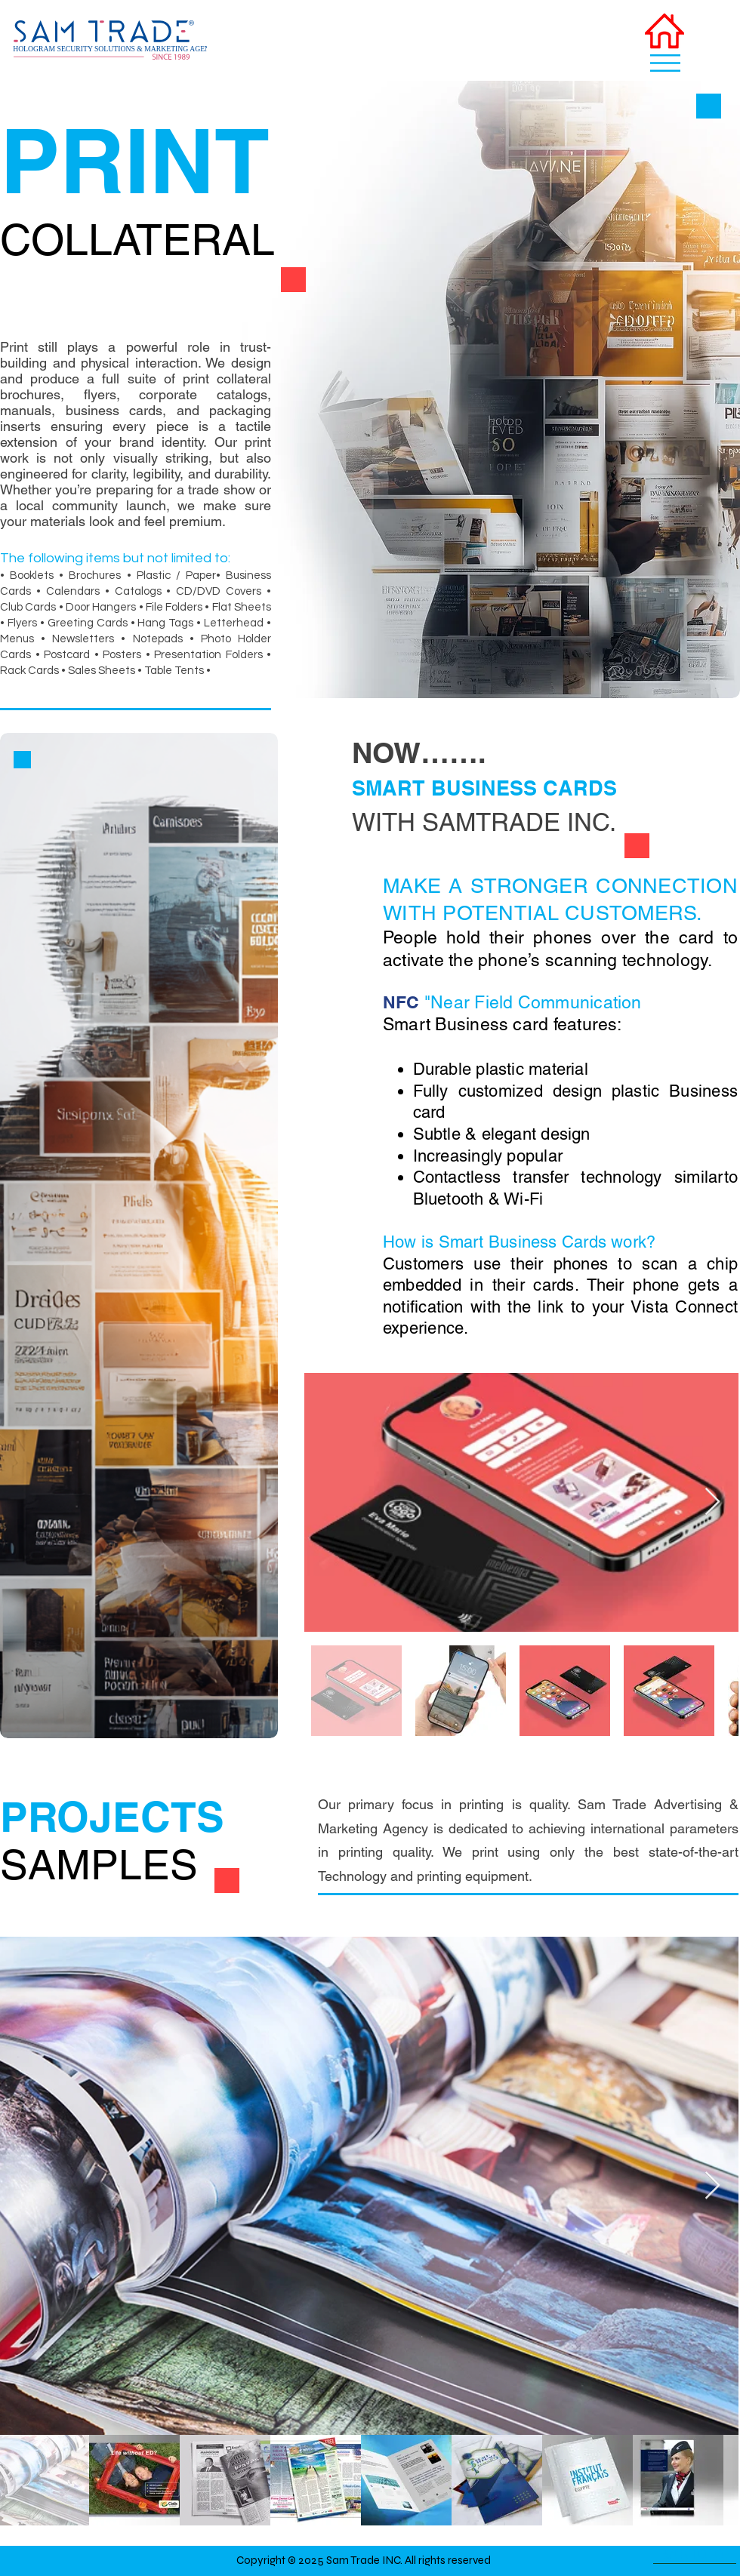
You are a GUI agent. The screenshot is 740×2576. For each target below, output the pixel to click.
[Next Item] (712, 1502)
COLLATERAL (137, 240)
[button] (665, 63)
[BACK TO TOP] (694, 2552)
